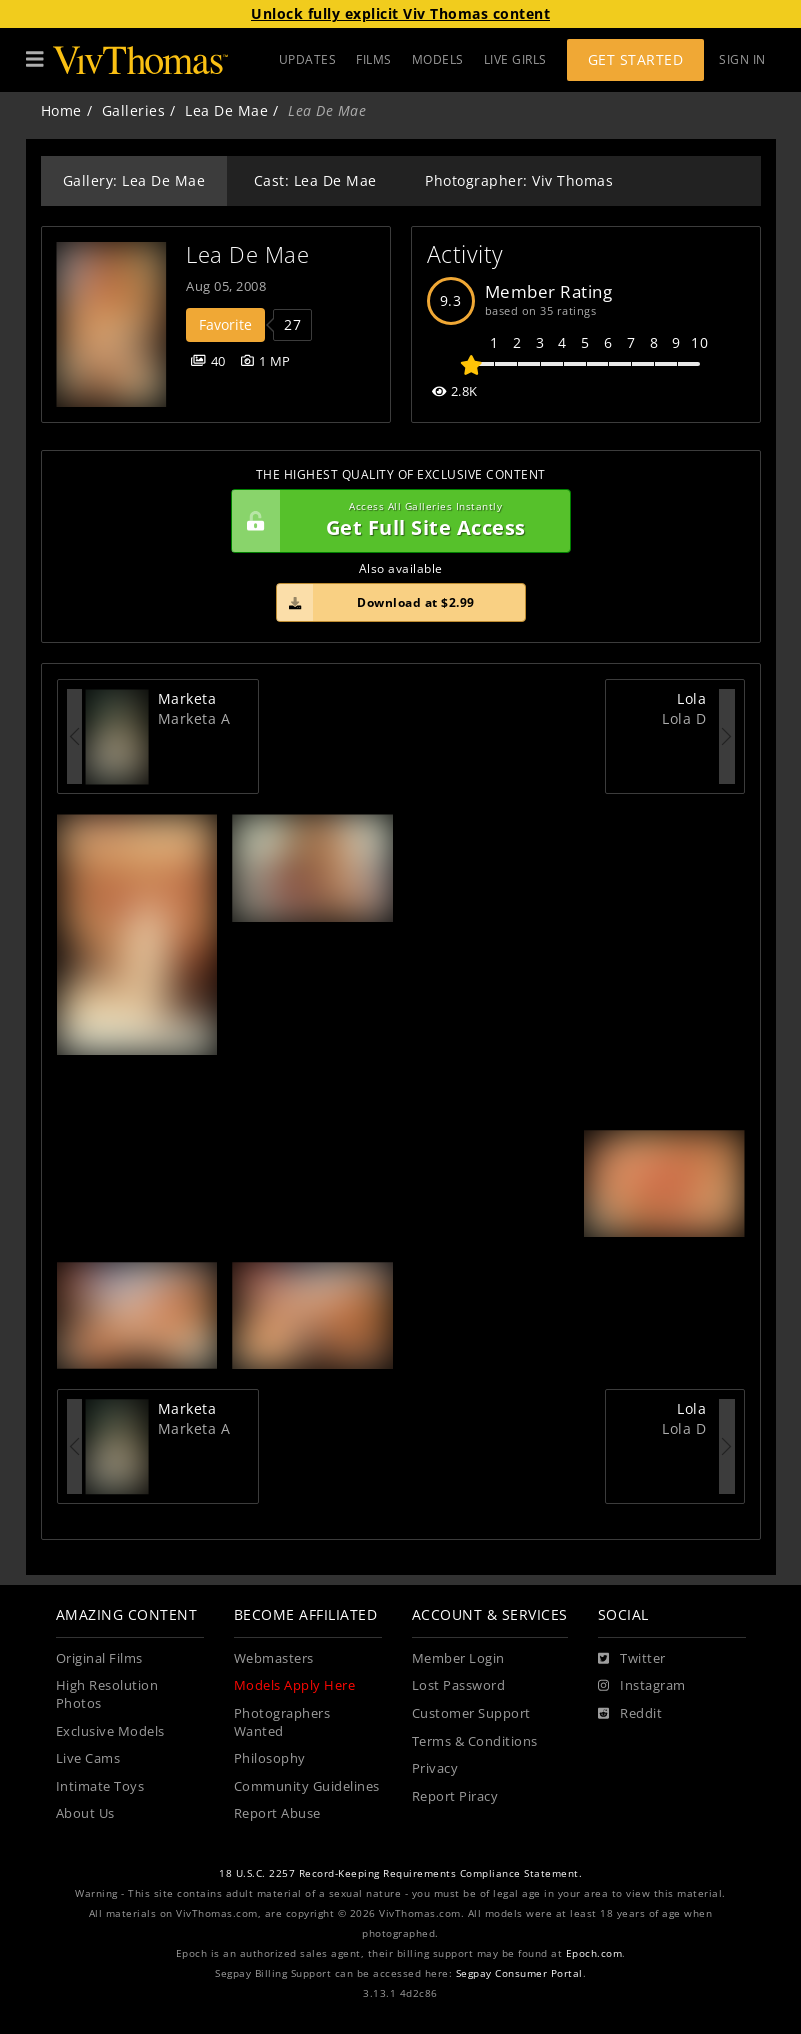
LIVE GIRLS (515, 59)
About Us (85, 1813)
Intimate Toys (100, 1786)
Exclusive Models (110, 1731)
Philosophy (270, 1758)
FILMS (374, 59)
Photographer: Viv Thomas (519, 180)
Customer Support (471, 1713)
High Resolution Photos (107, 1694)
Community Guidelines (307, 1786)
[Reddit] (630, 1714)
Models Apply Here (295, 1685)
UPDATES (308, 59)
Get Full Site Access (396, 521)
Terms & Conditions (475, 1741)
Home (61, 110)
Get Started (636, 59)
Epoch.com (594, 1953)
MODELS (438, 59)
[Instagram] (642, 1686)
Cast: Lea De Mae (315, 180)
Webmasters (274, 1658)
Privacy (435, 1768)
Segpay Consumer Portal (519, 1973)
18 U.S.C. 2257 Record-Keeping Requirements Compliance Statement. (400, 1873)
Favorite (225, 324)
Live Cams (88, 1758)
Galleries (134, 110)
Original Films (99, 1658)
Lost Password (459, 1685)
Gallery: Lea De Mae (134, 180)
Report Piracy (455, 1796)
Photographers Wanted (282, 1722)
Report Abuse (277, 1813)
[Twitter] (632, 1659)
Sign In (742, 59)
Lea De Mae (226, 110)
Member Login (458, 1658)
